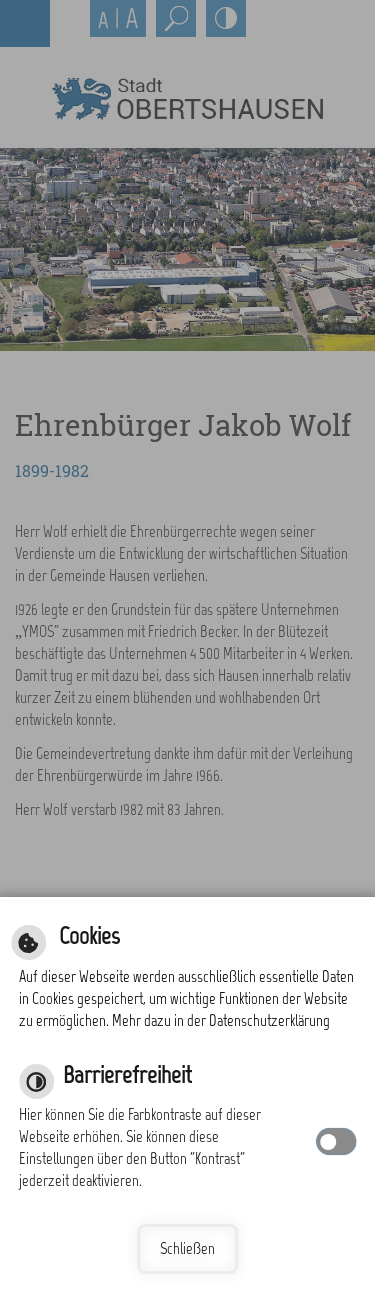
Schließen (187, 1248)
